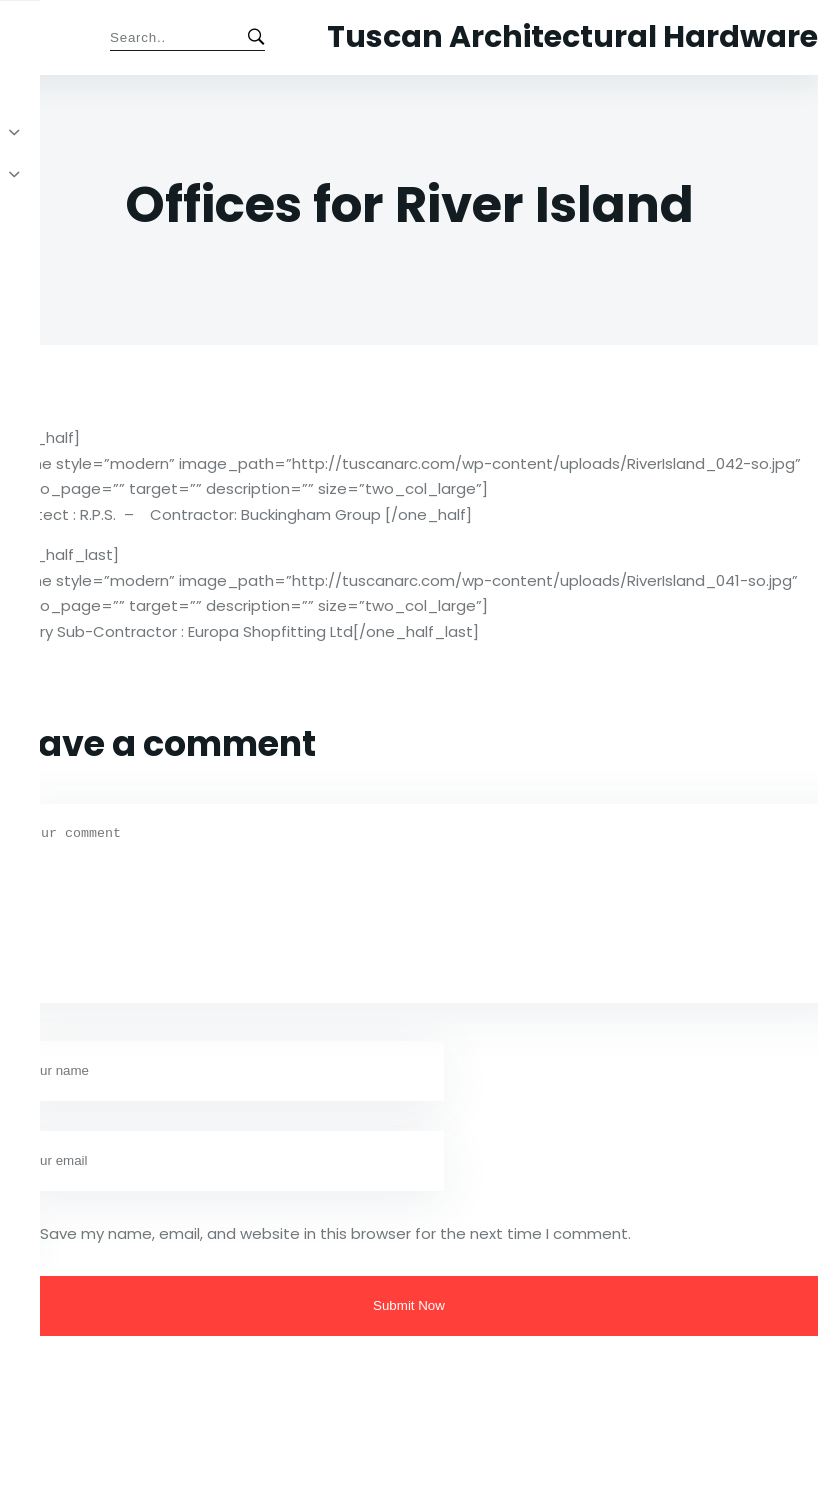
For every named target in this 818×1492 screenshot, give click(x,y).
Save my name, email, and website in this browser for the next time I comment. (335, 1233)
